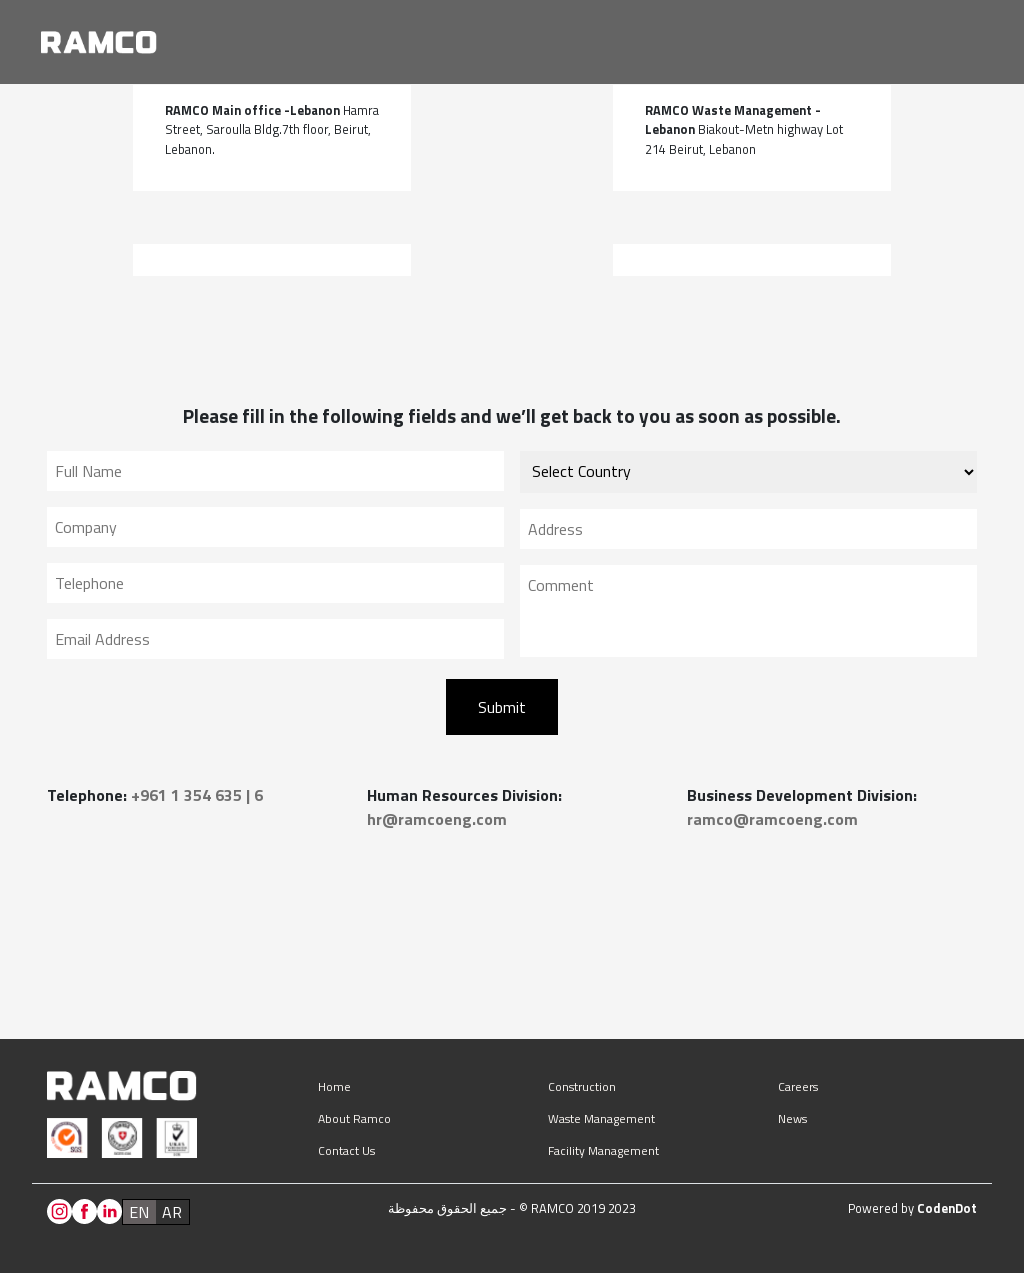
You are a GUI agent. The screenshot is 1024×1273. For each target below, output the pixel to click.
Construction (582, 1086)
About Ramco (354, 1118)
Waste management (601, 1118)
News (792, 1118)
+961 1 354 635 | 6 (197, 795)
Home (334, 1086)
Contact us (346, 1150)
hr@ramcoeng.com (437, 819)
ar (172, 1212)
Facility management (603, 1150)
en (139, 1212)
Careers (798, 1086)
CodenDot (947, 1208)
